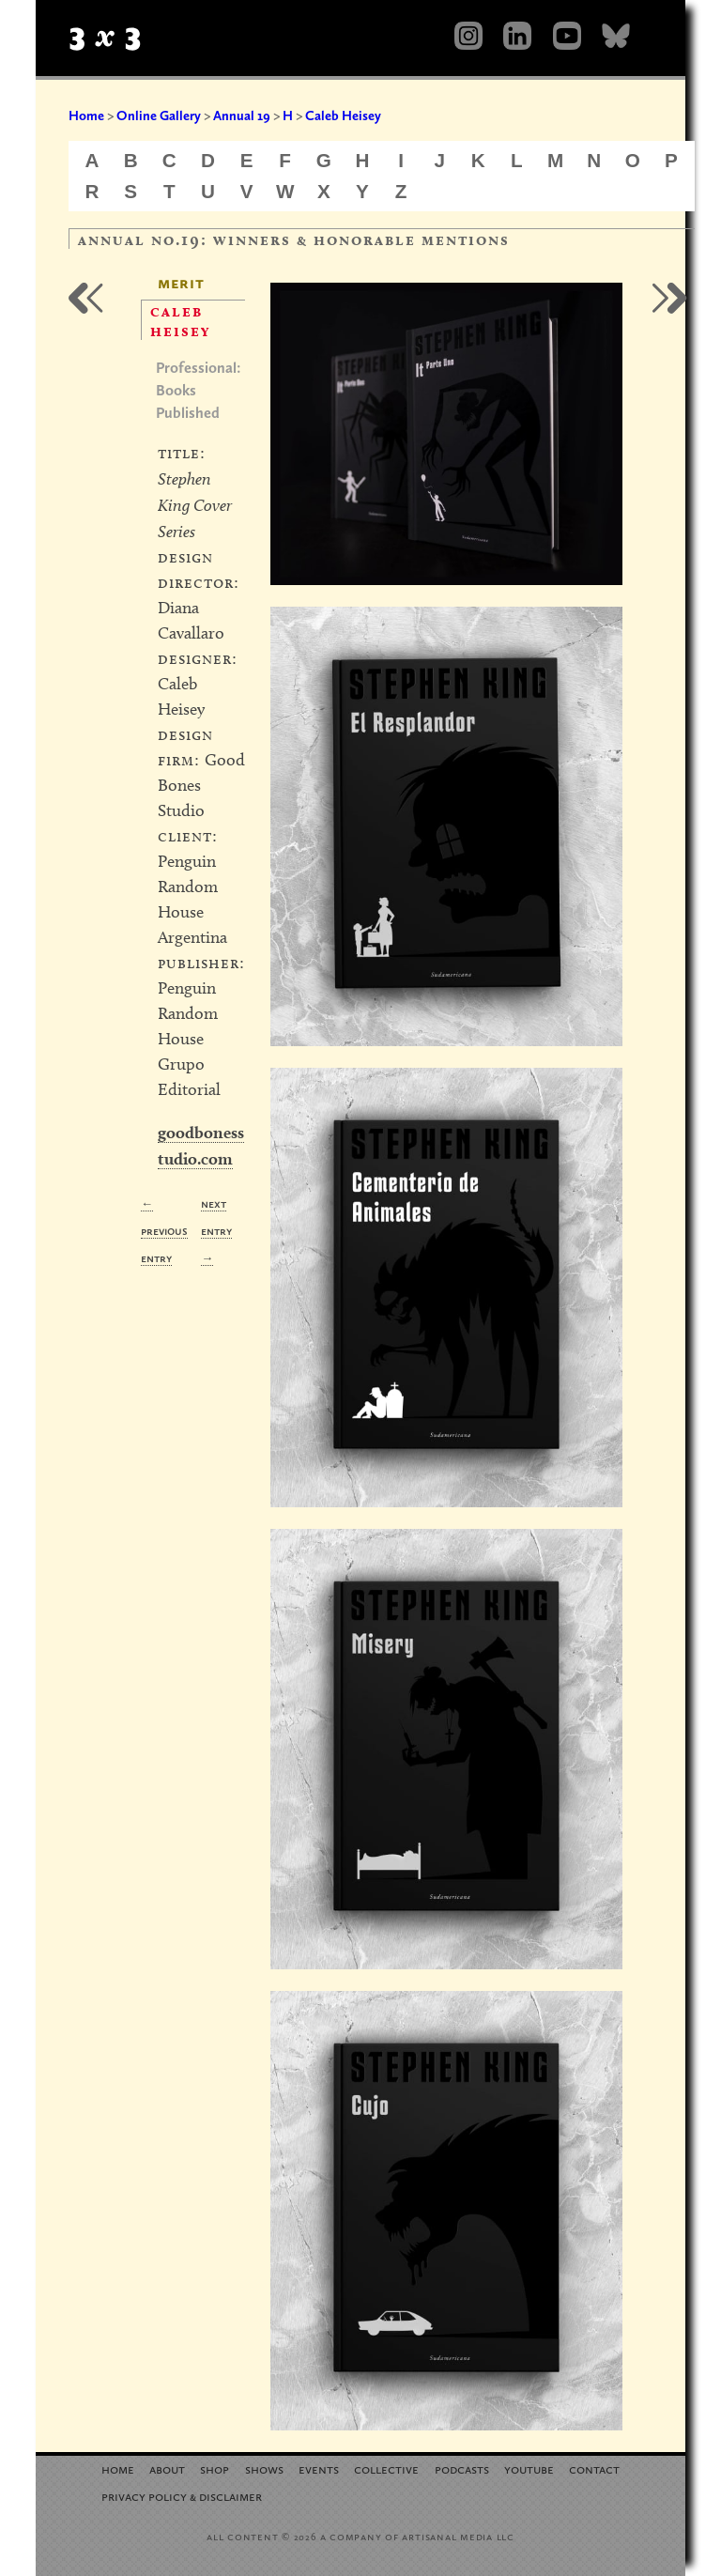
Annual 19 (241, 115)
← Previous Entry (164, 1230)
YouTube (529, 2468)
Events (319, 2468)
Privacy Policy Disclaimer (181, 2496)
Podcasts (462, 2468)
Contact (594, 2468)
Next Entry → (216, 1230)
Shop (214, 2468)
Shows (264, 2468)
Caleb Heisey (343, 115)
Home (86, 115)
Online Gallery (158, 115)
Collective (386, 2468)
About (167, 2468)
